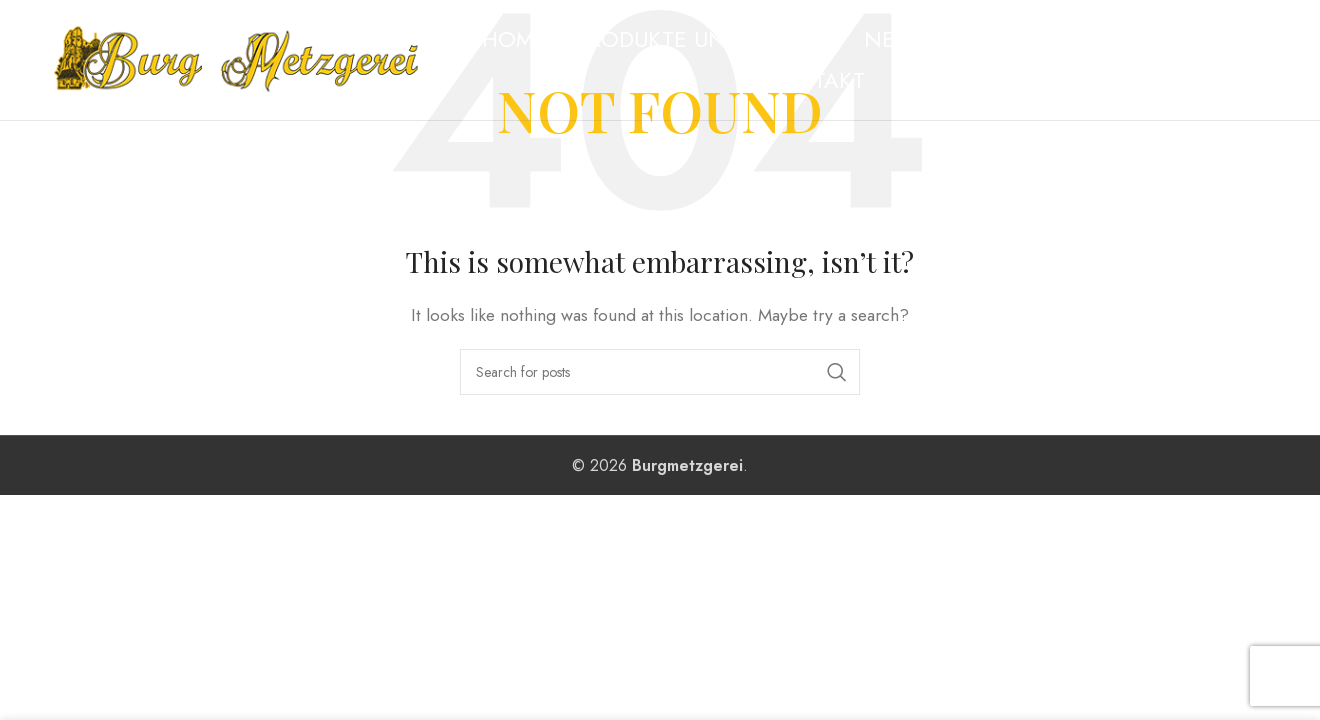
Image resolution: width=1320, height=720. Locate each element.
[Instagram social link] (1236, 60)
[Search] (660, 372)
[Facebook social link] (1213, 60)
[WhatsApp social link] (1260, 60)
